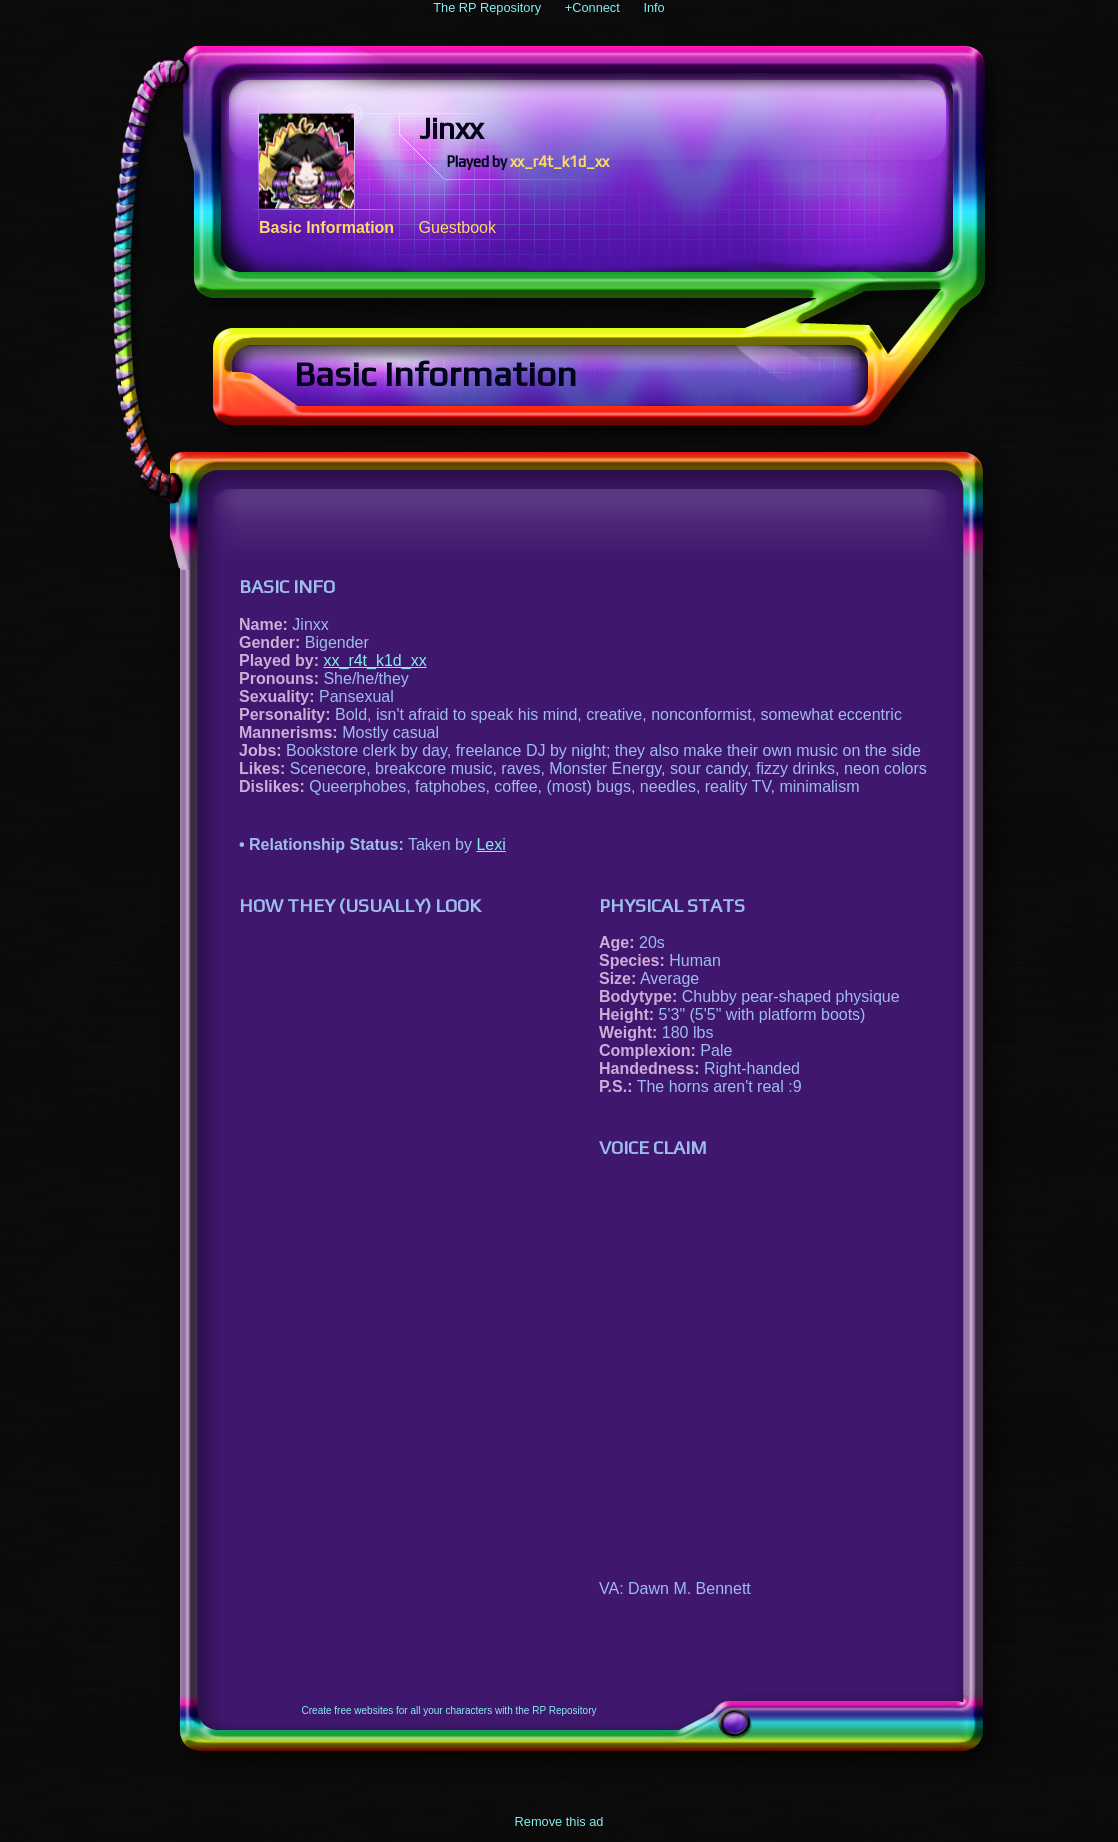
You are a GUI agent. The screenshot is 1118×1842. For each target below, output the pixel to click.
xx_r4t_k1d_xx (559, 161)
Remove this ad (559, 1821)
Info (653, 7)
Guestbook (457, 227)
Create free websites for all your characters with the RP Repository (449, 1710)
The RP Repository (487, 7)
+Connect (592, 7)
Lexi (490, 844)
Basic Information (326, 227)
